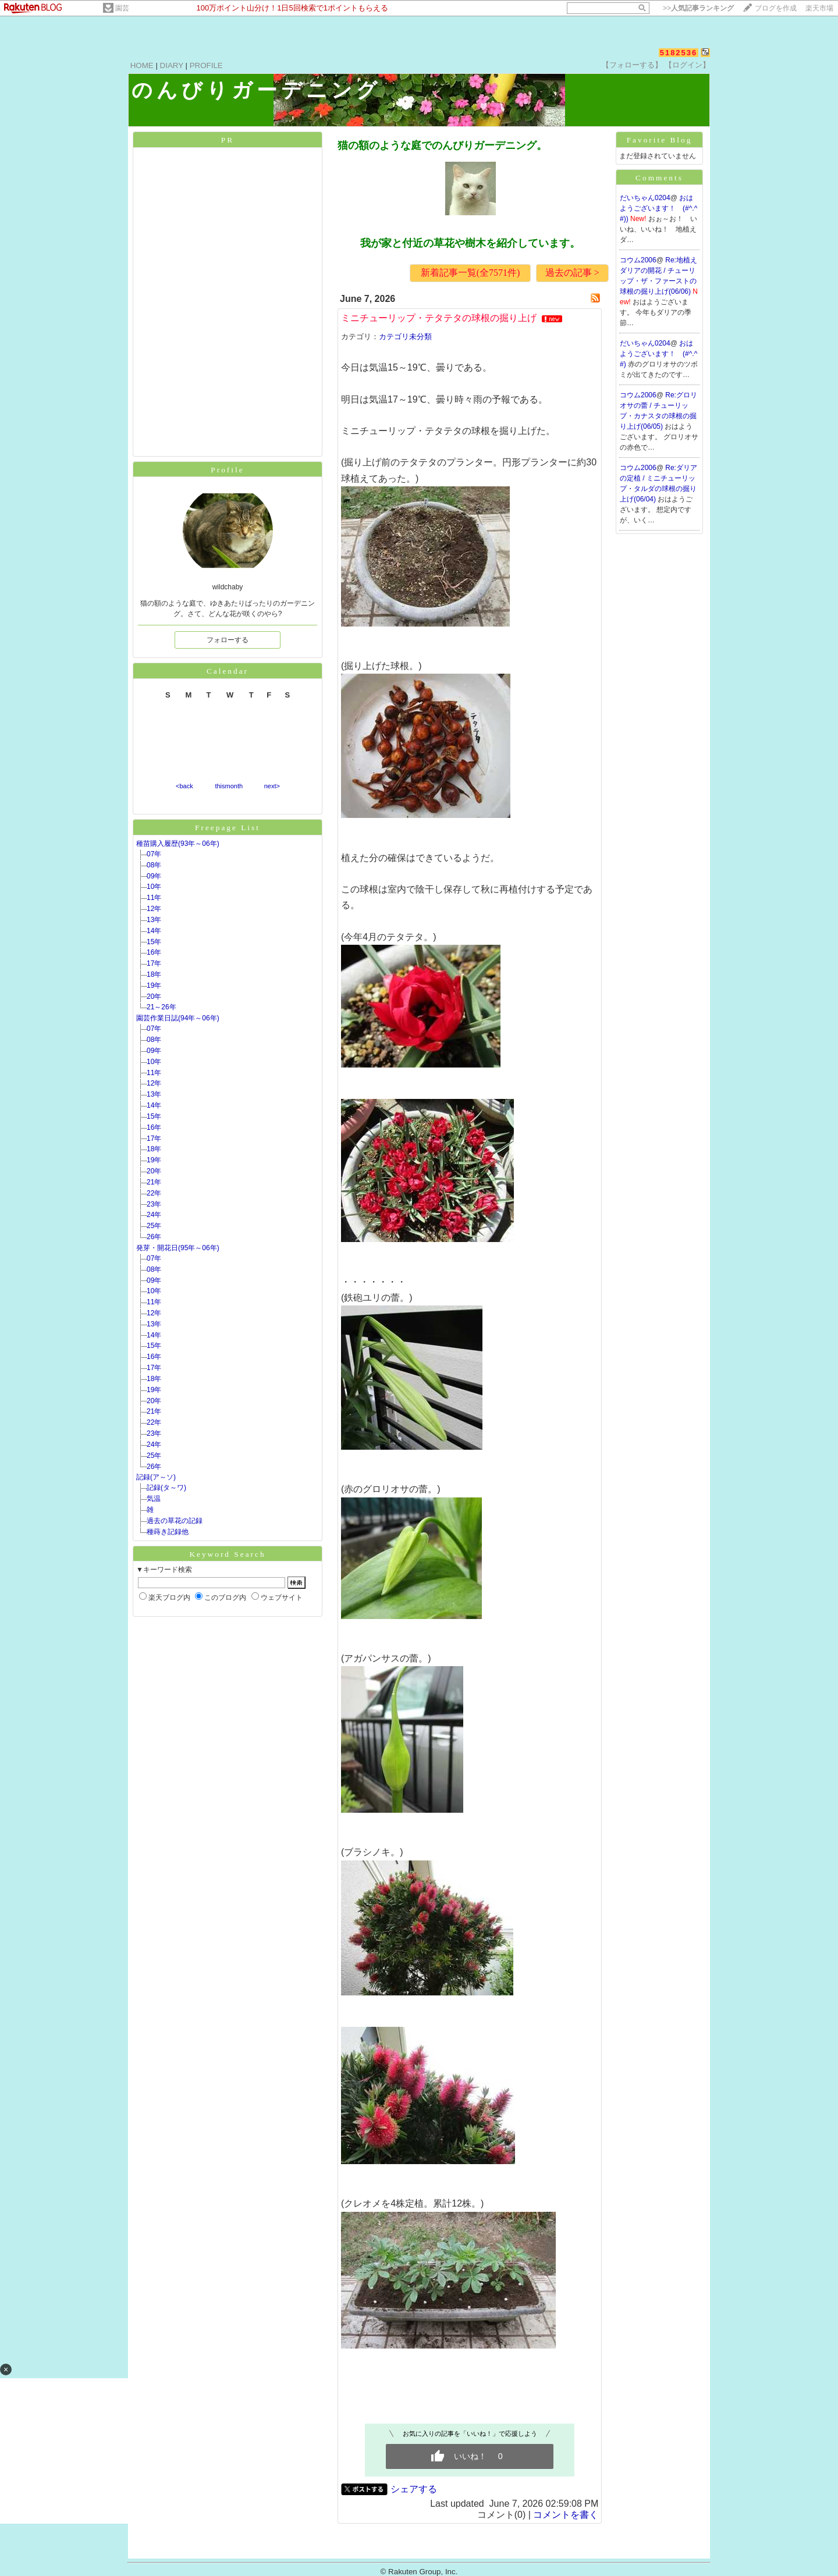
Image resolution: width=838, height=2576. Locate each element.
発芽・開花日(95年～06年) (177, 1248)
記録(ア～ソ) (156, 1477)
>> (698, 8)
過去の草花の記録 (175, 1521)
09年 (154, 876)
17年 (154, 963)
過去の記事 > (572, 272)
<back (184, 785)
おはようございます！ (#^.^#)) (658, 208)
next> (272, 785)
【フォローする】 (632, 65)
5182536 (679, 52)
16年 (154, 952)
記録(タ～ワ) (166, 1487)
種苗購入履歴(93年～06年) (177, 843)
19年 (154, 985)
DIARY (171, 65)
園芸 (122, 8)
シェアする (413, 2489)
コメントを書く (565, 2515)
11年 (154, 898)
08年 (154, 865)
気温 (154, 1499)
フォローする (227, 640)
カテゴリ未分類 (405, 336)
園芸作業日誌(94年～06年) (177, 1018)
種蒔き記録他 (168, 1532)
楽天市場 (819, 8)
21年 (154, 1182)
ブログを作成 (776, 8)
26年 (154, 1237)
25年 (154, 1226)
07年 (154, 854)
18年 (154, 974)
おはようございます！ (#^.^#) (658, 353)
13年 (154, 920)
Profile (227, 469)
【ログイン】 (687, 65)
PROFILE (206, 65)
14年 (154, 931)
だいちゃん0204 (645, 198)
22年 (154, 1193)
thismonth (229, 785)
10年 (154, 887)
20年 (154, 996)
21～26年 (161, 1007)
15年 (154, 942)
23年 (154, 1204)
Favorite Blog (660, 140)
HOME (142, 65)
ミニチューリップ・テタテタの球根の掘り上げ (439, 318)
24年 (154, 1215)
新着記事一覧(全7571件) (470, 272)
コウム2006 (638, 260)
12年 (154, 909)
